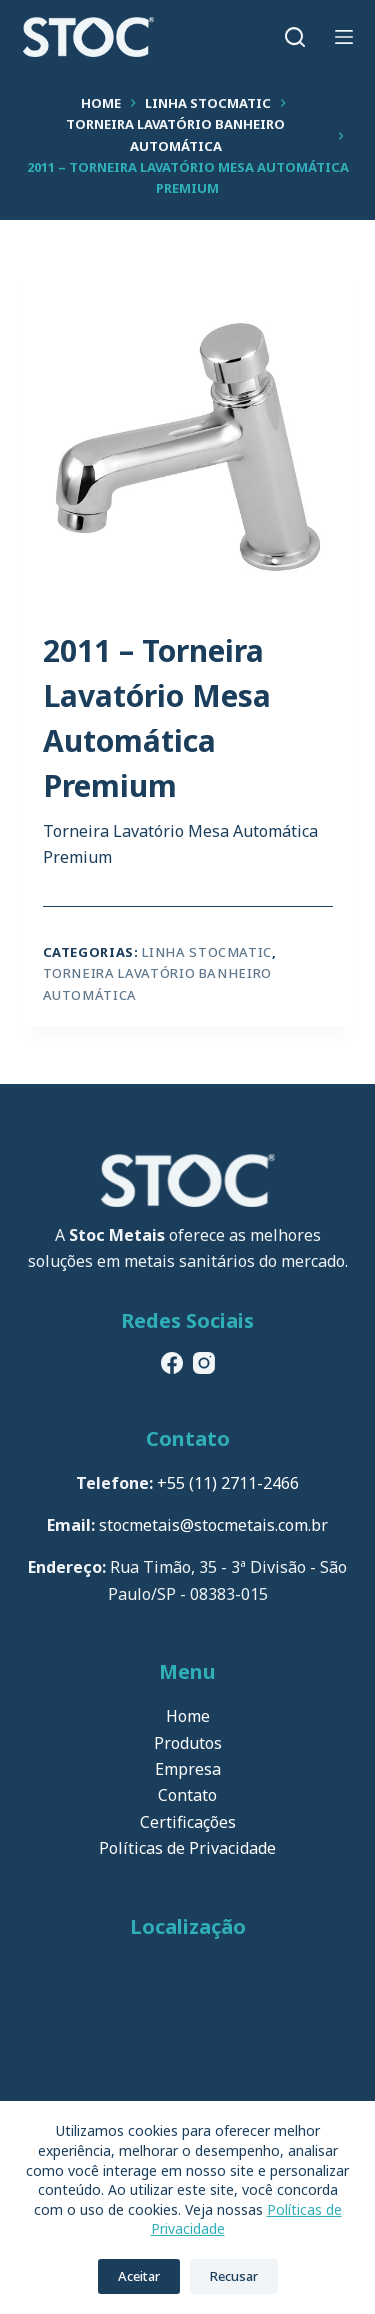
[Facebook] (172, 1363)
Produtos (188, 1743)
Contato (187, 1795)
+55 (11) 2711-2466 (228, 1483)
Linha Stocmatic (207, 952)
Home (188, 1716)
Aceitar (139, 2276)
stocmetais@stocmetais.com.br (213, 1525)
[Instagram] (204, 1363)
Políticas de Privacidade (187, 1848)
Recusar (234, 2276)
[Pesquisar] (295, 37)
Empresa (188, 1769)
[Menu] (344, 37)
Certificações (188, 1822)
